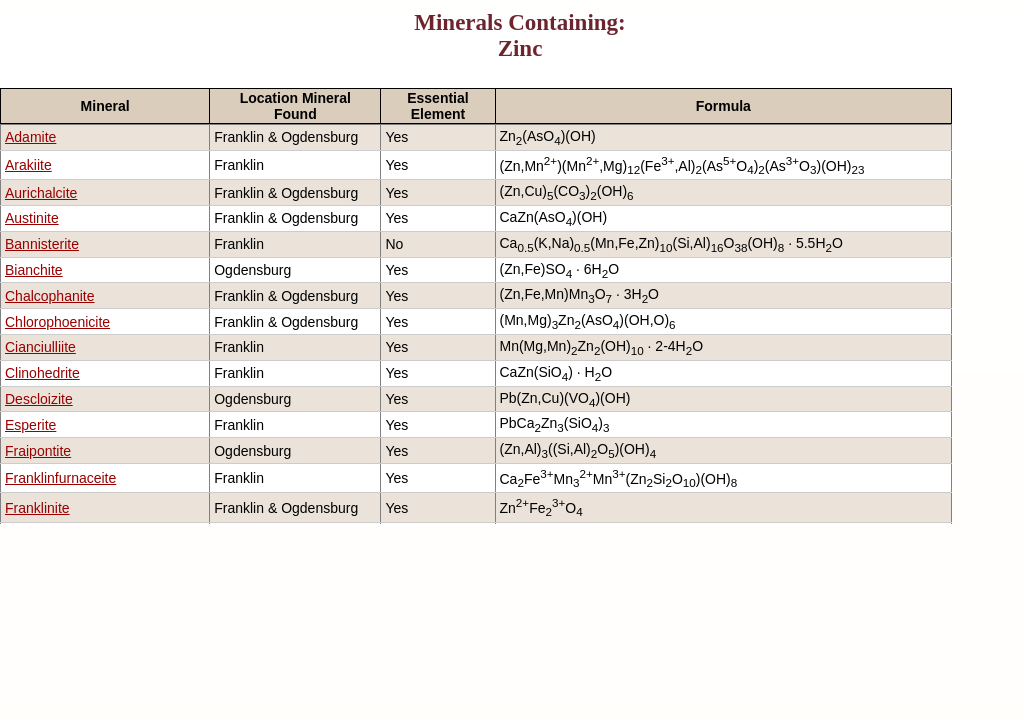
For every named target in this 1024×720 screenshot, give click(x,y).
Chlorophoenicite (57, 322)
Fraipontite (38, 451)
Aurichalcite (41, 193)
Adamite (30, 137)
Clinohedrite (42, 373)
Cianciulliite (40, 347)
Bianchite (34, 270)
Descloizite (39, 399)
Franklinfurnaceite (60, 478)
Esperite (30, 425)
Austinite (32, 218)
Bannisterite (42, 244)
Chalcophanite (50, 296)
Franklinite (37, 508)
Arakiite (28, 165)
